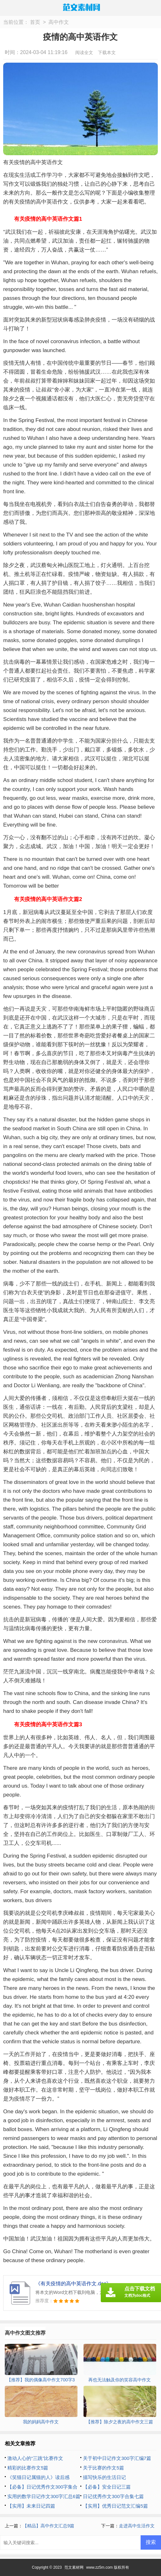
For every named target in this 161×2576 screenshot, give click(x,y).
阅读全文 (84, 52)
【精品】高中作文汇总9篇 (48, 2525)
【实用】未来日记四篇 (31, 2506)
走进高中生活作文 (137, 2525)
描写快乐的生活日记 (104, 2477)
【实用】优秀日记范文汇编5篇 (115, 2506)
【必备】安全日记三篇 (107, 2486)
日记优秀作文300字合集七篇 (113, 2496)
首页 (35, 22)
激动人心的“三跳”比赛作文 (35, 2458)
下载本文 (107, 52)
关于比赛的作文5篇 (103, 2467)
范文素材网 (74, 2567)
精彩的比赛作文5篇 (27, 2467)
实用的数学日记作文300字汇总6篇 (43, 2496)
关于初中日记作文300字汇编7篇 (117, 2458)
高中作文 (58, 22)
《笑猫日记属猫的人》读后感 (38, 2477)
